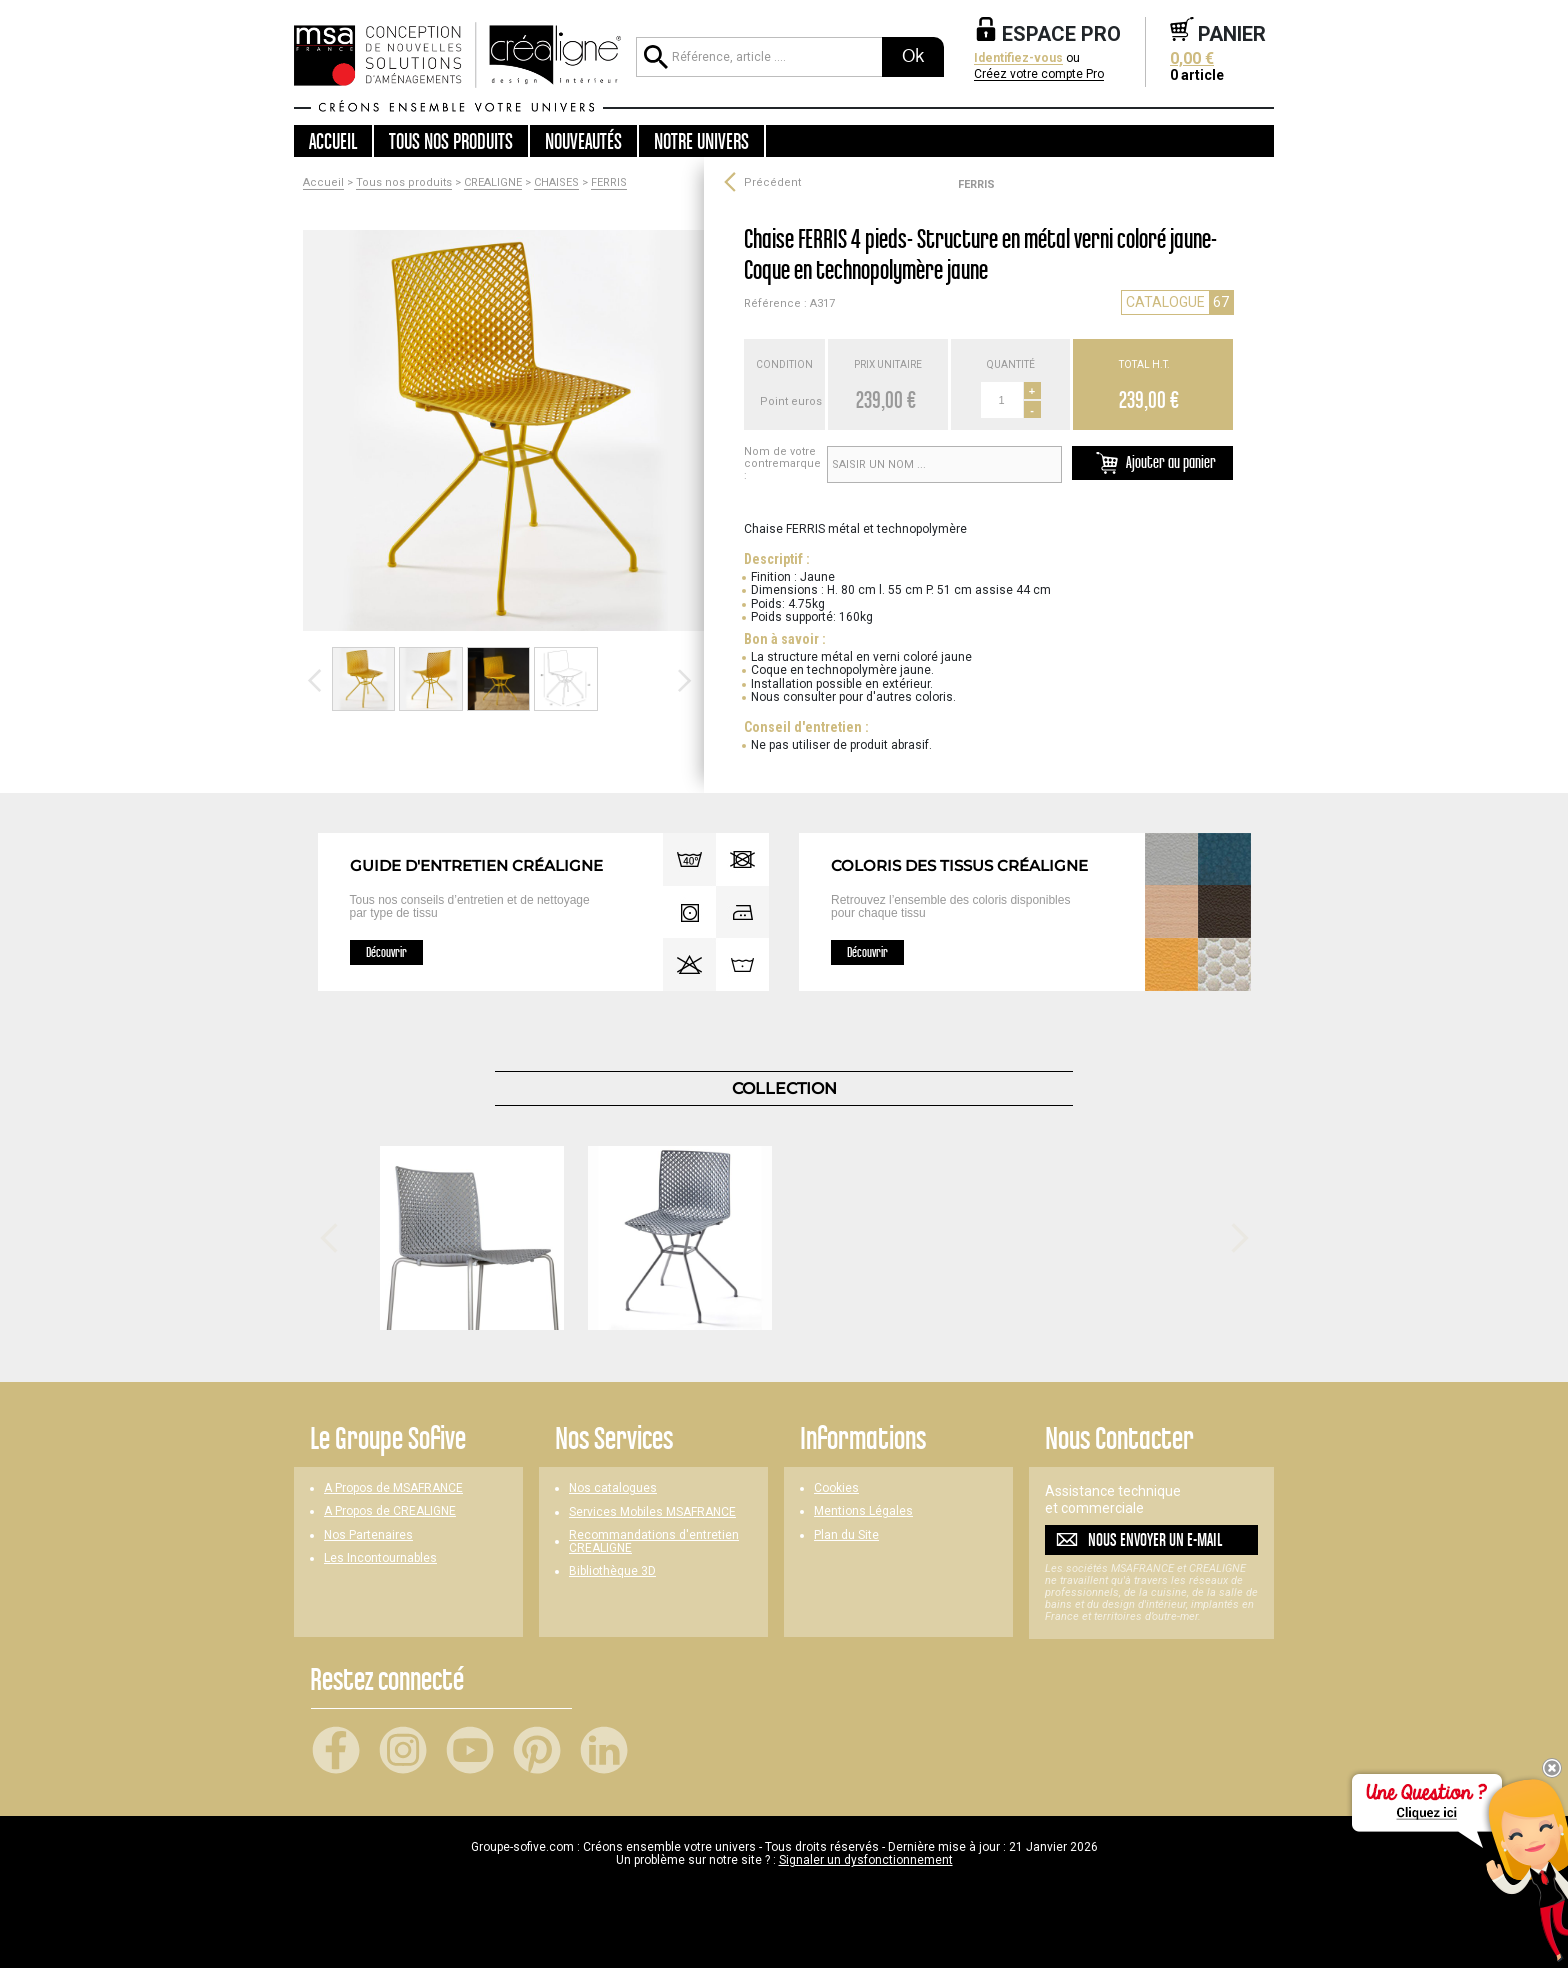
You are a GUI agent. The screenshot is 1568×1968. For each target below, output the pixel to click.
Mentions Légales (863, 1511)
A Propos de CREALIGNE (390, 1511)
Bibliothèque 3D (612, 1571)
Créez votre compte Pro (1039, 74)
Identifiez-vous (1018, 58)
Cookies (836, 1488)
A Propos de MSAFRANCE (393, 1488)
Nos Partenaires (368, 1535)
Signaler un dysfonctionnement (866, 1860)
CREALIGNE (493, 183)
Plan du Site (846, 1535)
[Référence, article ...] (759, 57)
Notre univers (701, 141)
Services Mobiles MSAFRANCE (652, 1512)
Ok (913, 56)
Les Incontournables (380, 1558)
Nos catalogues (613, 1488)
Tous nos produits (404, 183)
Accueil (333, 141)
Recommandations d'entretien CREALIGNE (654, 1542)
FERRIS (609, 183)
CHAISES (556, 183)
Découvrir (386, 952)
